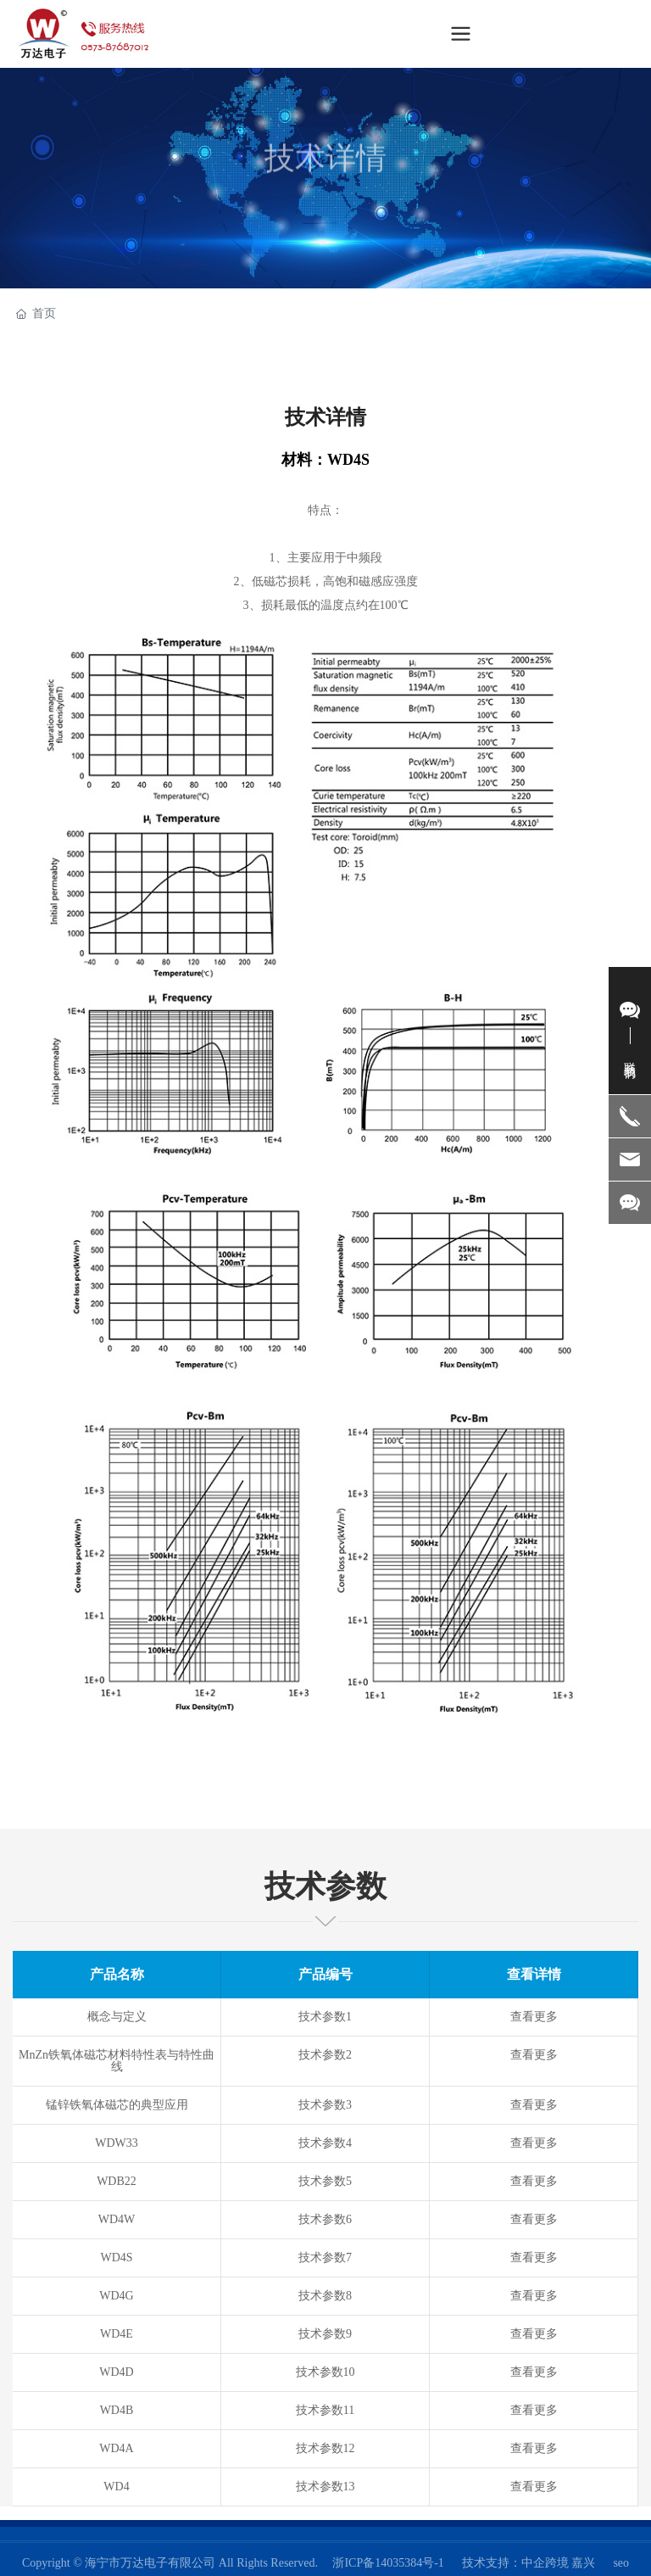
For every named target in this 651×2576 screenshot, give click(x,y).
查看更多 (534, 2016)
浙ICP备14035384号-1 (387, 2562)
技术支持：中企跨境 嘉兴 (529, 2562)
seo (621, 2562)
